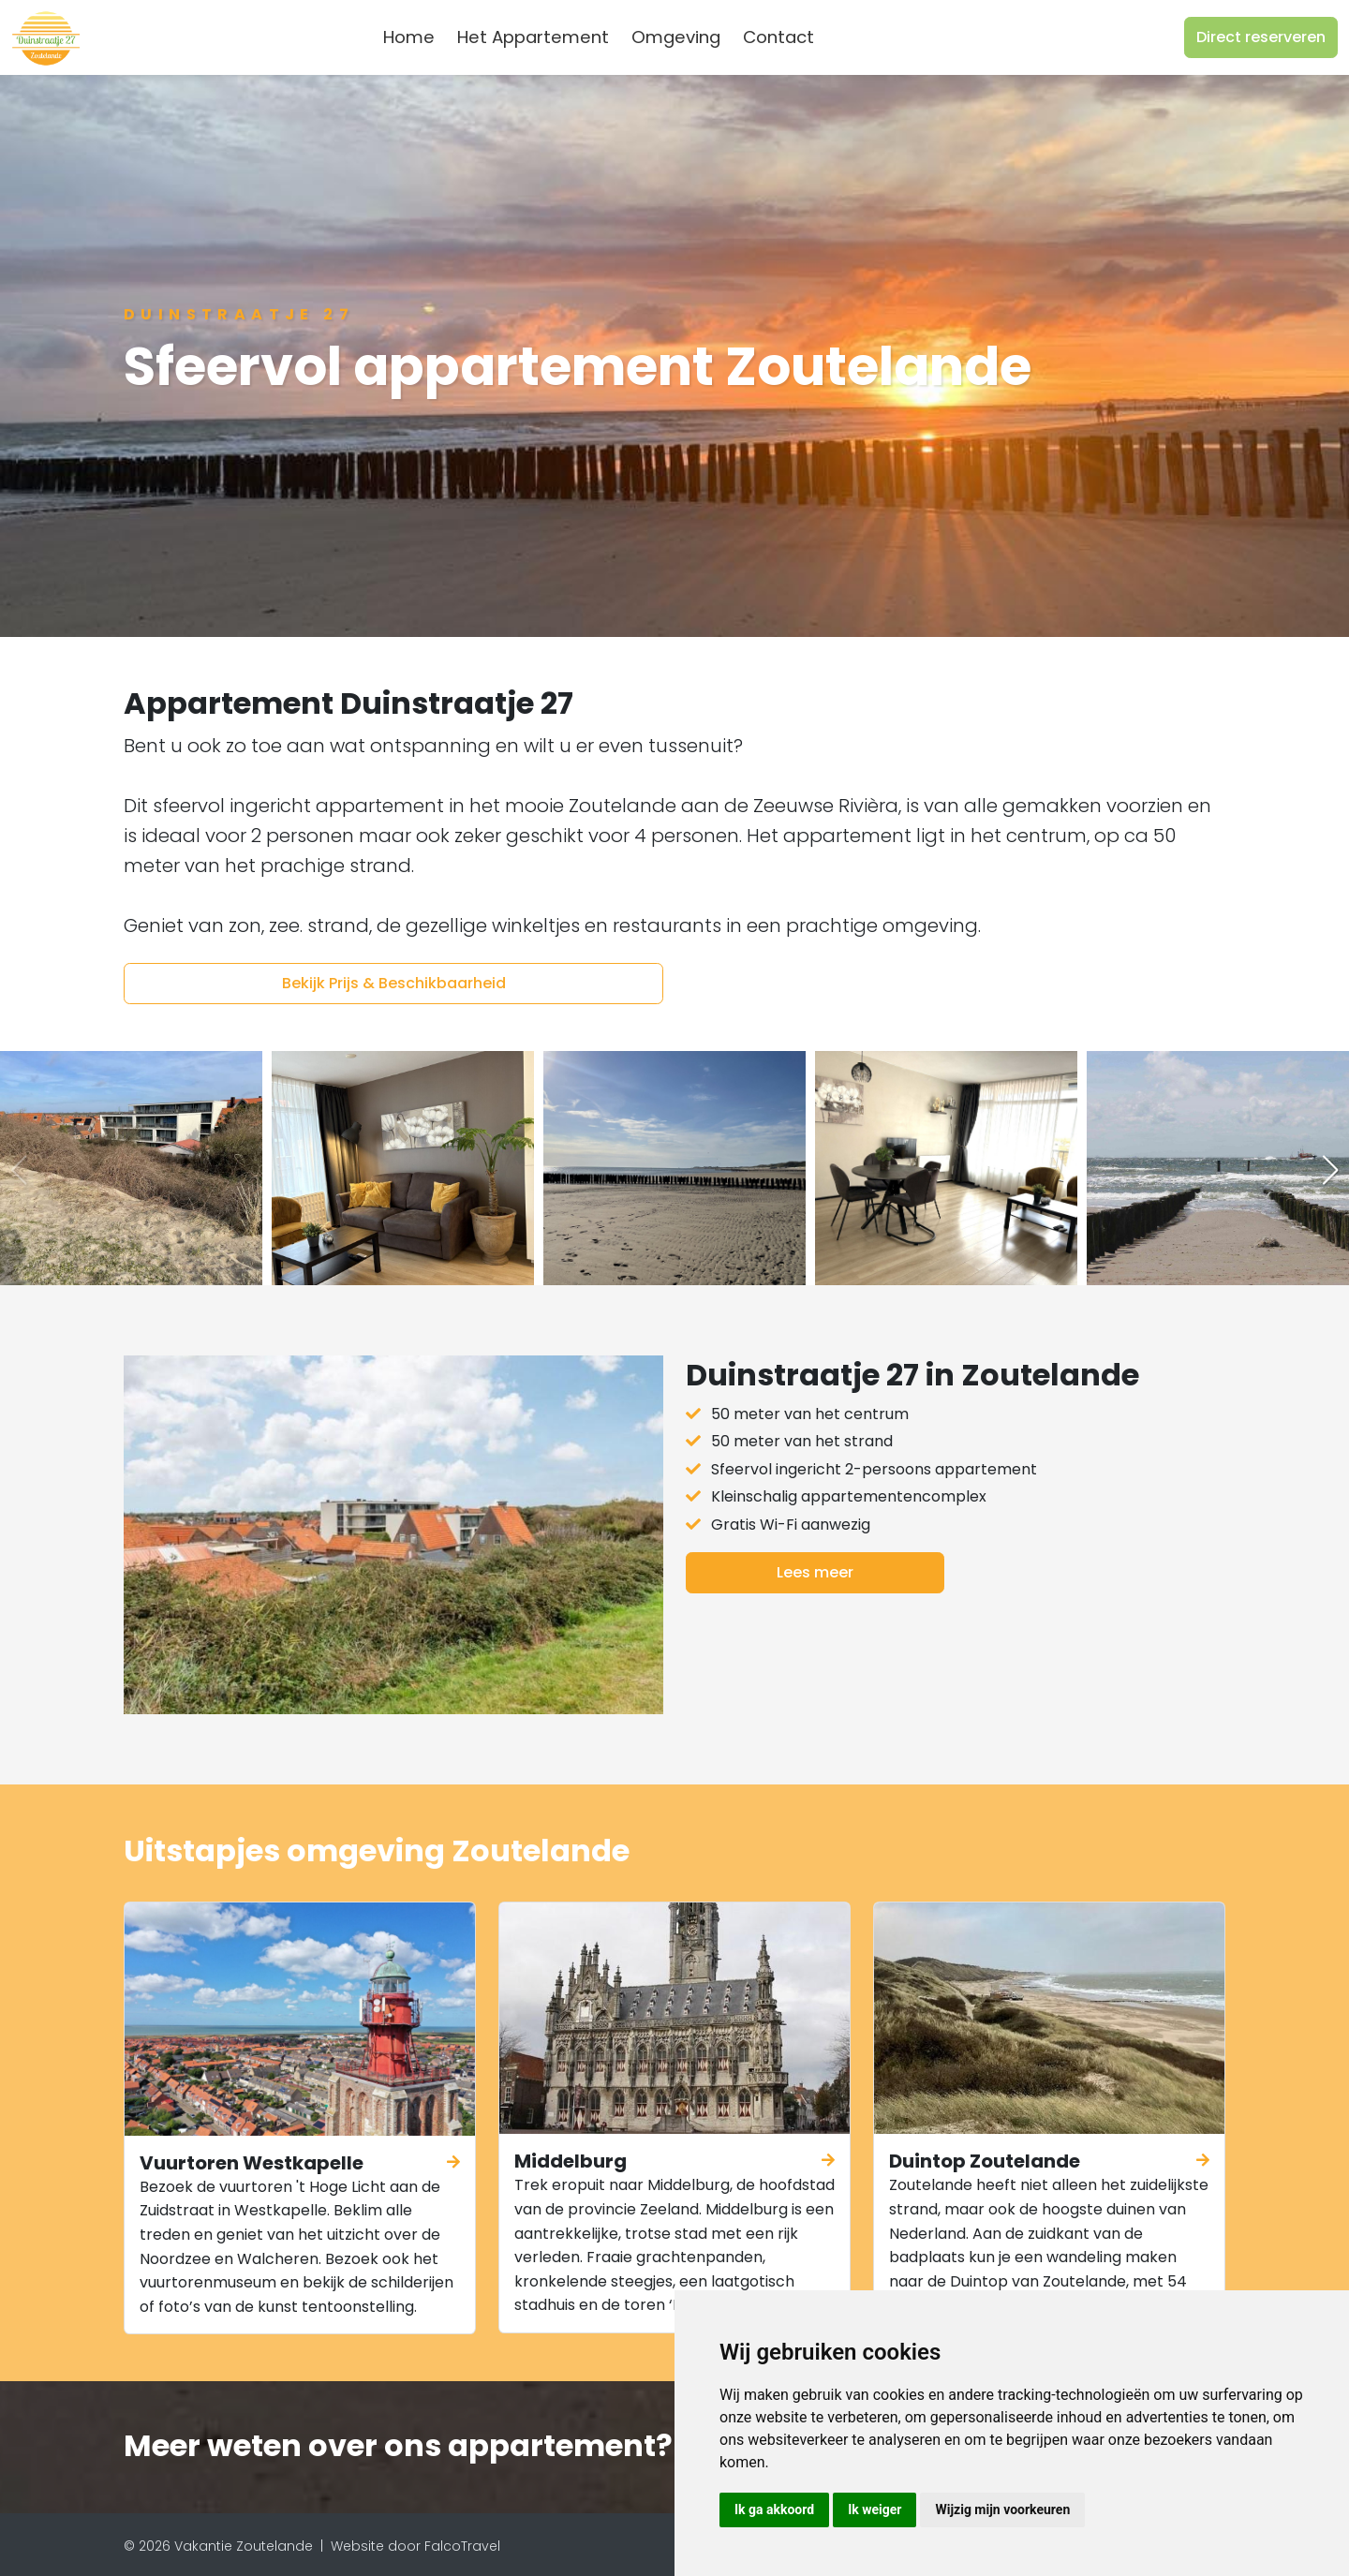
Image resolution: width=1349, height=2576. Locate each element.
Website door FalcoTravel (415, 2546)
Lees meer (815, 1572)
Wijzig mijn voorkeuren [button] (1002, 2509)
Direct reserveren (1261, 37)
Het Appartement (533, 37)
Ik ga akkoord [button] (774, 2509)
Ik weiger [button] (874, 2509)
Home (409, 37)
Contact (778, 37)
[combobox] (856, 37)
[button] (1330, 1170)
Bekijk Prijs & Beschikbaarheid (394, 983)
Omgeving (675, 37)
